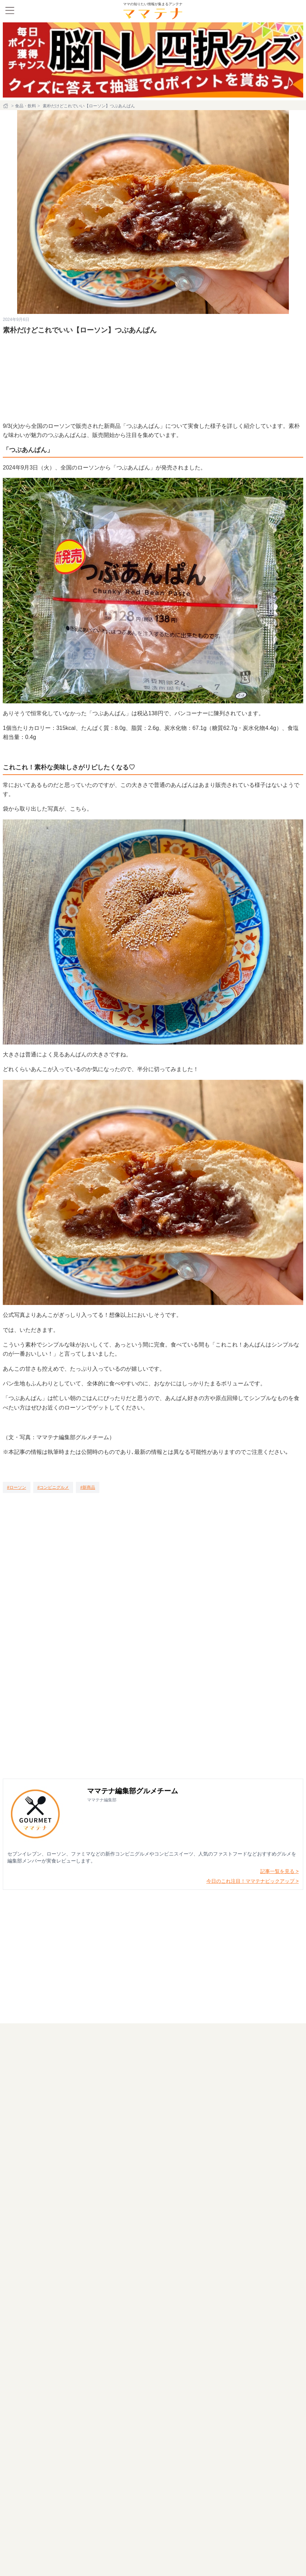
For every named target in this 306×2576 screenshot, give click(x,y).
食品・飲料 (25, 105)
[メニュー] (10, 10)
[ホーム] (6, 106)
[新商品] (87, 1487)
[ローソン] (16, 1487)
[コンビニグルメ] (53, 1487)
